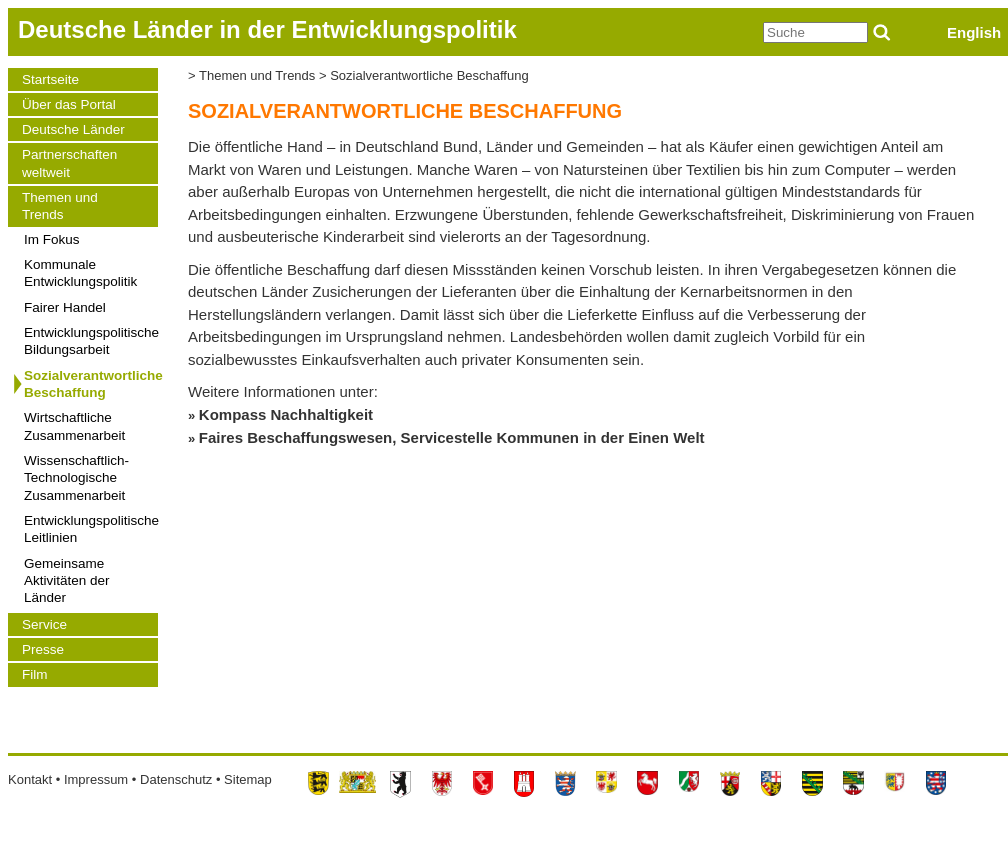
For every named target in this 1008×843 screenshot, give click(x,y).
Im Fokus (52, 239)
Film (35, 674)
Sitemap (248, 779)
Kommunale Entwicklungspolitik (80, 273)
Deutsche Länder (73, 129)
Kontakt (30, 779)
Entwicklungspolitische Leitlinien (91, 529)
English (974, 32)
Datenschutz (176, 779)
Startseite (50, 79)
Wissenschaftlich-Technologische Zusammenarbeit (76, 478)
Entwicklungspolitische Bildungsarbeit (91, 341)
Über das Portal (69, 104)
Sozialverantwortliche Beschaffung (91, 384)
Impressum (96, 779)
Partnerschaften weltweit (69, 163)
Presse (43, 649)
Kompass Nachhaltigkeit (286, 414)
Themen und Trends (60, 206)
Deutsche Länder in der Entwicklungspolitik (267, 29)
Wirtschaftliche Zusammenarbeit (74, 426)
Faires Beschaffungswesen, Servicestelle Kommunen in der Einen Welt (452, 437)
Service (44, 624)
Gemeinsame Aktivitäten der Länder (67, 581)
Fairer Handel (65, 307)
